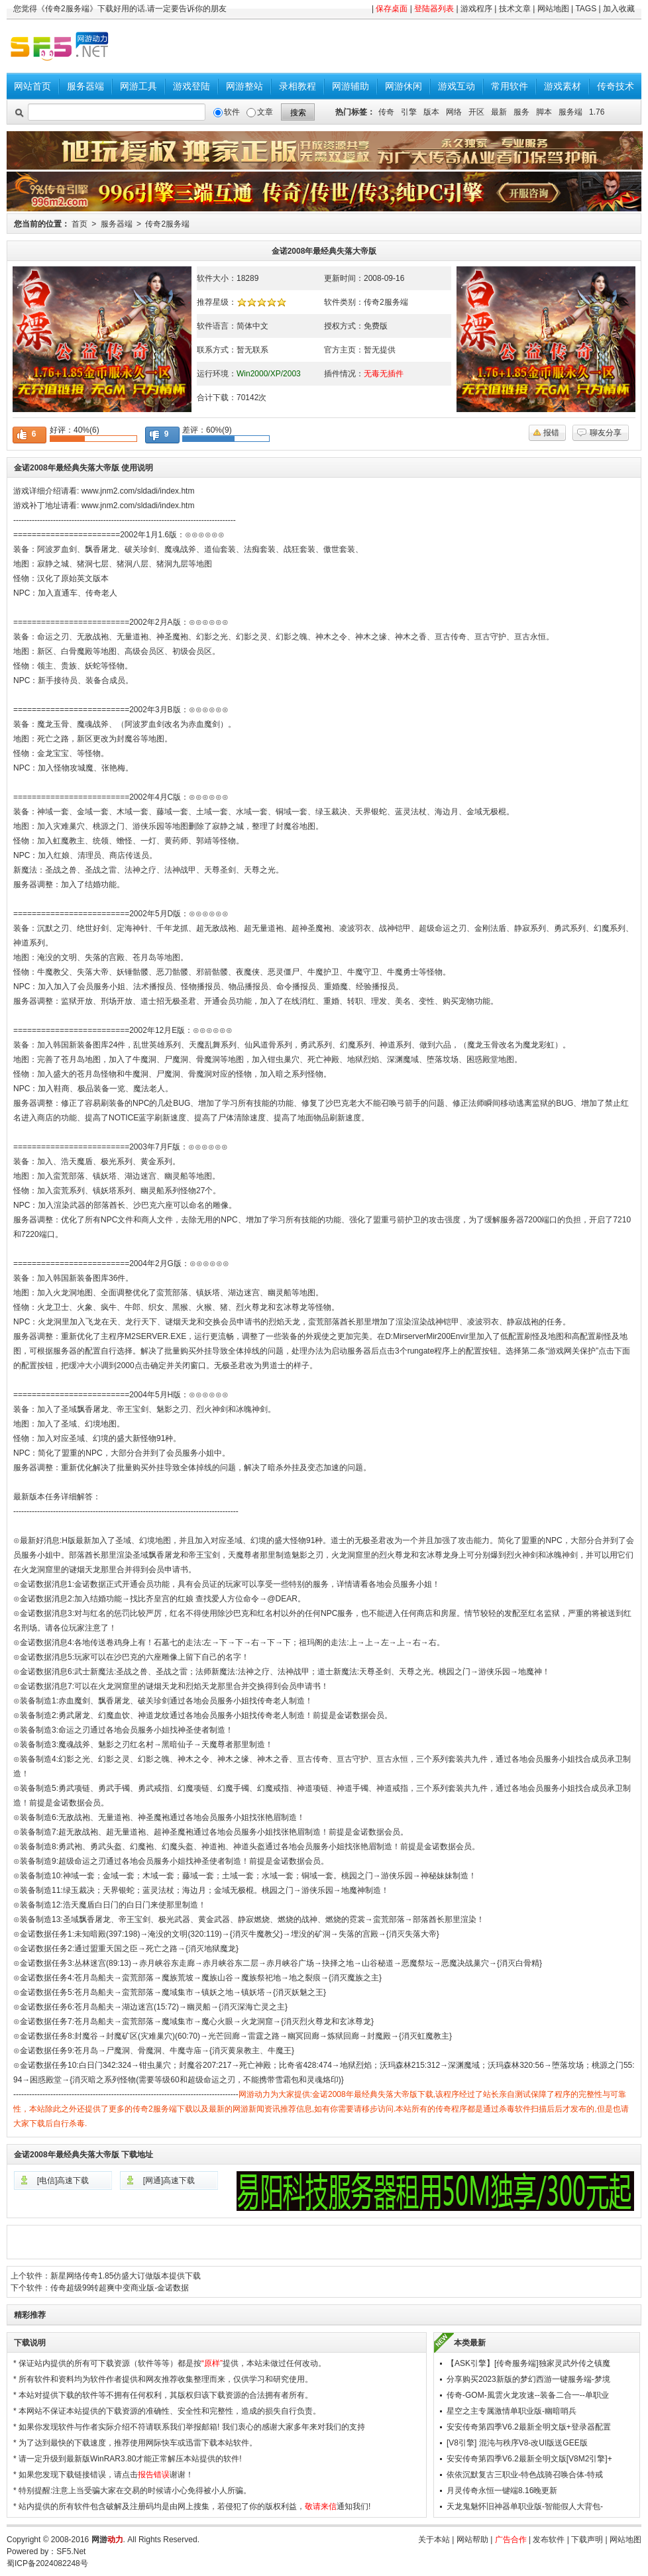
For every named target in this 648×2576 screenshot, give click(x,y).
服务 (521, 112)
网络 (454, 112)
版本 (431, 112)
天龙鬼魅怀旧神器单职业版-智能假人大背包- (525, 2506)
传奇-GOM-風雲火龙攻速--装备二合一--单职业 (528, 2395)
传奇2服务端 (167, 224)
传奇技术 (615, 86)
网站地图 (553, 8)
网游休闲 (403, 86)
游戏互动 (456, 86)
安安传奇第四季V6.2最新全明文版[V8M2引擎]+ (529, 2458)
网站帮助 (472, 2539)
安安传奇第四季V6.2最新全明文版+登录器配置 (529, 2427)
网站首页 (32, 86)
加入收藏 (619, 8)
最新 (499, 112)
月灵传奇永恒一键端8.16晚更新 (502, 2490)
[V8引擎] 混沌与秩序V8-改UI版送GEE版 (517, 2442)
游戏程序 (476, 8)
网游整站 (244, 86)
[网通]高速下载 (169, 2180)
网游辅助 (350, 86)
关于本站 (434, 2539)
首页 (79, 224)
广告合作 (511, 2539)
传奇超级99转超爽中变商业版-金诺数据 (119, 2287)
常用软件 (509, 86)
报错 (551, 432)
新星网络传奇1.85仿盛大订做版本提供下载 (125, 2276)
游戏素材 (562, 86)
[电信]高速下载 (63, 2180)
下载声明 (587, 2539)
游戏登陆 (191, 86)
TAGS (585, 8)
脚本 (544, 112)
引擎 (409, 112)
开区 (476, 112)
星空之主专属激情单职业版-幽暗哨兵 (511, 2411)
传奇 (386, 112)
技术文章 (515, 8)
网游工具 (138, 86)
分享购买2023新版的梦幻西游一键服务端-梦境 (528, 2379)
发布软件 (549, 2539)
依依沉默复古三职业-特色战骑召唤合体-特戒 (525, 2474)
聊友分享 (605, 432)
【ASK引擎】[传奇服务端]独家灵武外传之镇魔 (528, 2363)
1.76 (596, 112)
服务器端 (85, 86)
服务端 (570, 112)
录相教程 (297, 86)
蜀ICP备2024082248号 (47, 2563)
